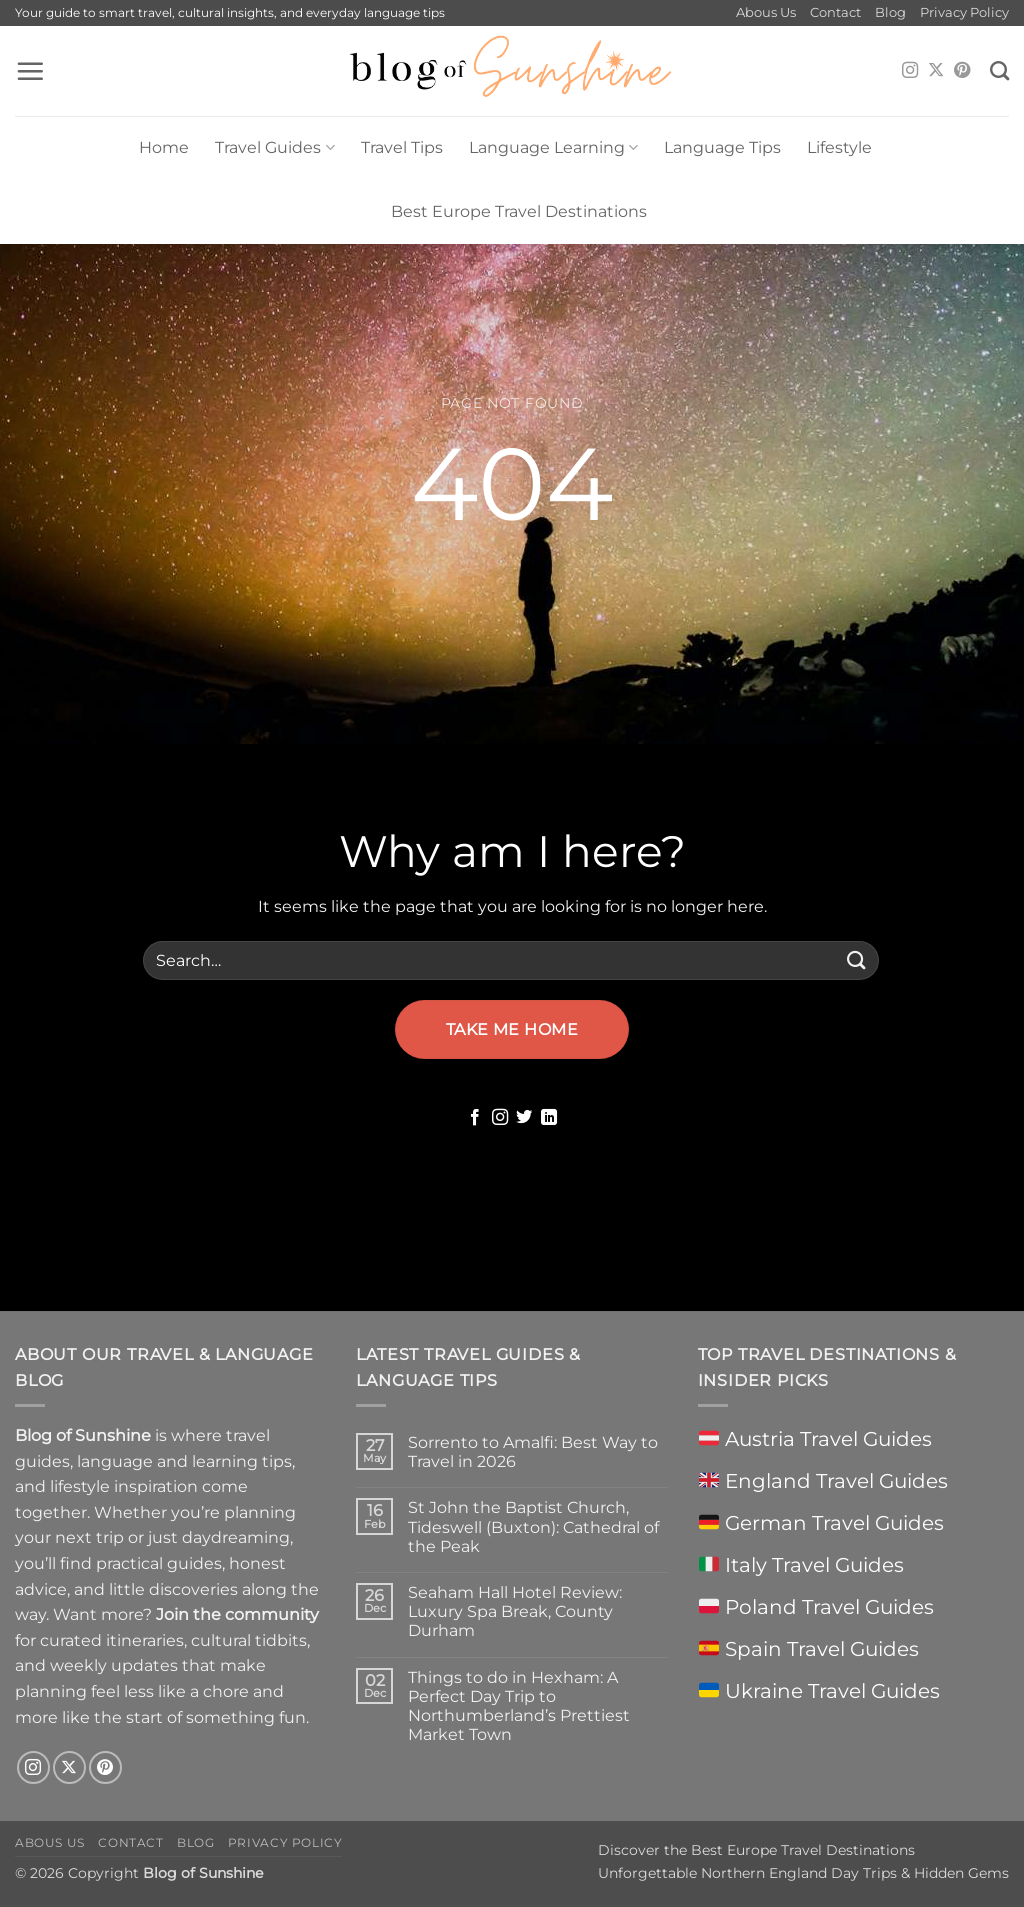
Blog (890, 12)
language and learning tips (184, 1461)
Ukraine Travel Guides (819, 1691)
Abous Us (766, 12)
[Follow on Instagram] (910, 71)
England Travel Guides (823, 1481)
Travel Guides (274, 148)
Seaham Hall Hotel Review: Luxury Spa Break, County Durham (515, 1611)
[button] (30, 71)
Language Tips (722, 147)
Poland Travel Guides (816, 1607)
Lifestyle (839, 147)
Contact (835, 12)
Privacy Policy (964, 12)
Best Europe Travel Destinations (519, 211)
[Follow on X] (936, 71)
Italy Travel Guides (801, 1565)
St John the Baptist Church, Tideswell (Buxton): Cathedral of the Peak (533, 1526)
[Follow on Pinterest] (962, 71)
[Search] (999, 70)
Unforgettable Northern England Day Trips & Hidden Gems (803, 1873)
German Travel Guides (821, 1523)
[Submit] (857, 960)
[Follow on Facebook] (475, 1118)
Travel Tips (402, 147)
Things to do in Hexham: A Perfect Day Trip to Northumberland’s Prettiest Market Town (519, 1706)
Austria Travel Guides (815, 1439)
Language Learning (553, 148)
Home (164, 147)
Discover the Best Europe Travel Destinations (756, 1850)
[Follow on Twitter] (524, 1118)
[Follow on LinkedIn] (549, 1118)
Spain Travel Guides (809, 1649)
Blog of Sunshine (203, 1873)
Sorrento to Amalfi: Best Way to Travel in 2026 (533, 1452)
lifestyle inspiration (124, 1486)
